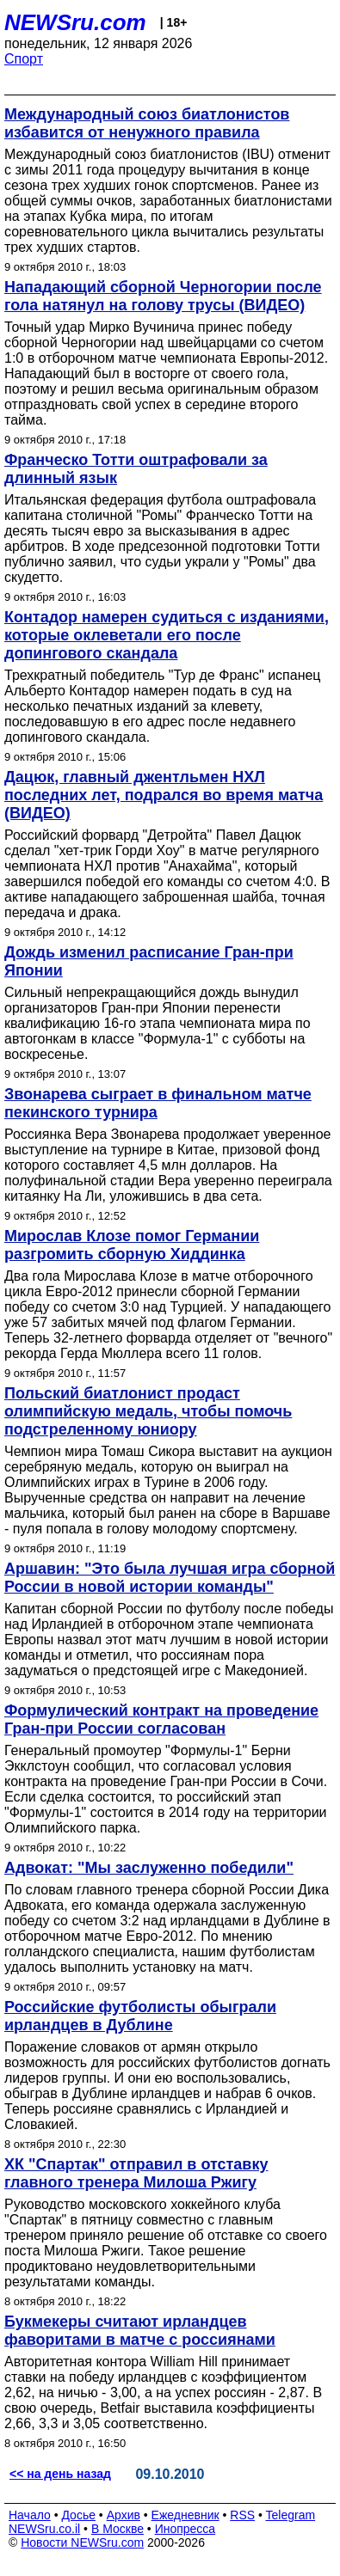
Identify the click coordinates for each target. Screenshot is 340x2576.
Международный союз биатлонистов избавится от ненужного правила (146, 123)
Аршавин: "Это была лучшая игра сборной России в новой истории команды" (169, 1577)
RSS (242, 2515)
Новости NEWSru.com (82, 2542)
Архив (123, 2515)
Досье (78, 2515)
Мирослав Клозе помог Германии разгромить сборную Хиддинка (131, 1245)
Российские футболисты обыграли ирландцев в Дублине (140, 2016)
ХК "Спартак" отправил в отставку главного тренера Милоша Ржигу (136, 2173)
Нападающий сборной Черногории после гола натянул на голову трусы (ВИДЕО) (163, 296)
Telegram (291, 2515)
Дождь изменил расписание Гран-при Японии (149, 961)
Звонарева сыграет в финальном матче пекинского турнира (158, 1103)
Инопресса (185, 2529)
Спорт (23, 59)
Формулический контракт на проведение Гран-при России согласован (161, 1719)
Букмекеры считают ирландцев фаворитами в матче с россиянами (139, 2330)
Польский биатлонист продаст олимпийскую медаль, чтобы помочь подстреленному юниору (148, 1411)
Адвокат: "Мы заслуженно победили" (149, 1867)
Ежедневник (185, 2515)
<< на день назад (60, 2474)
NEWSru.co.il (44, 2529)
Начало (30, 2515)
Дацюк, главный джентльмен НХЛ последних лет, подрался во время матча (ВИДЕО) (163, 795)
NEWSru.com (75, 22)
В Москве (117, 2529)
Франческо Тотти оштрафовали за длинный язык (136, 468)
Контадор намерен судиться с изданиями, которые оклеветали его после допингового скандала (166, 635)
